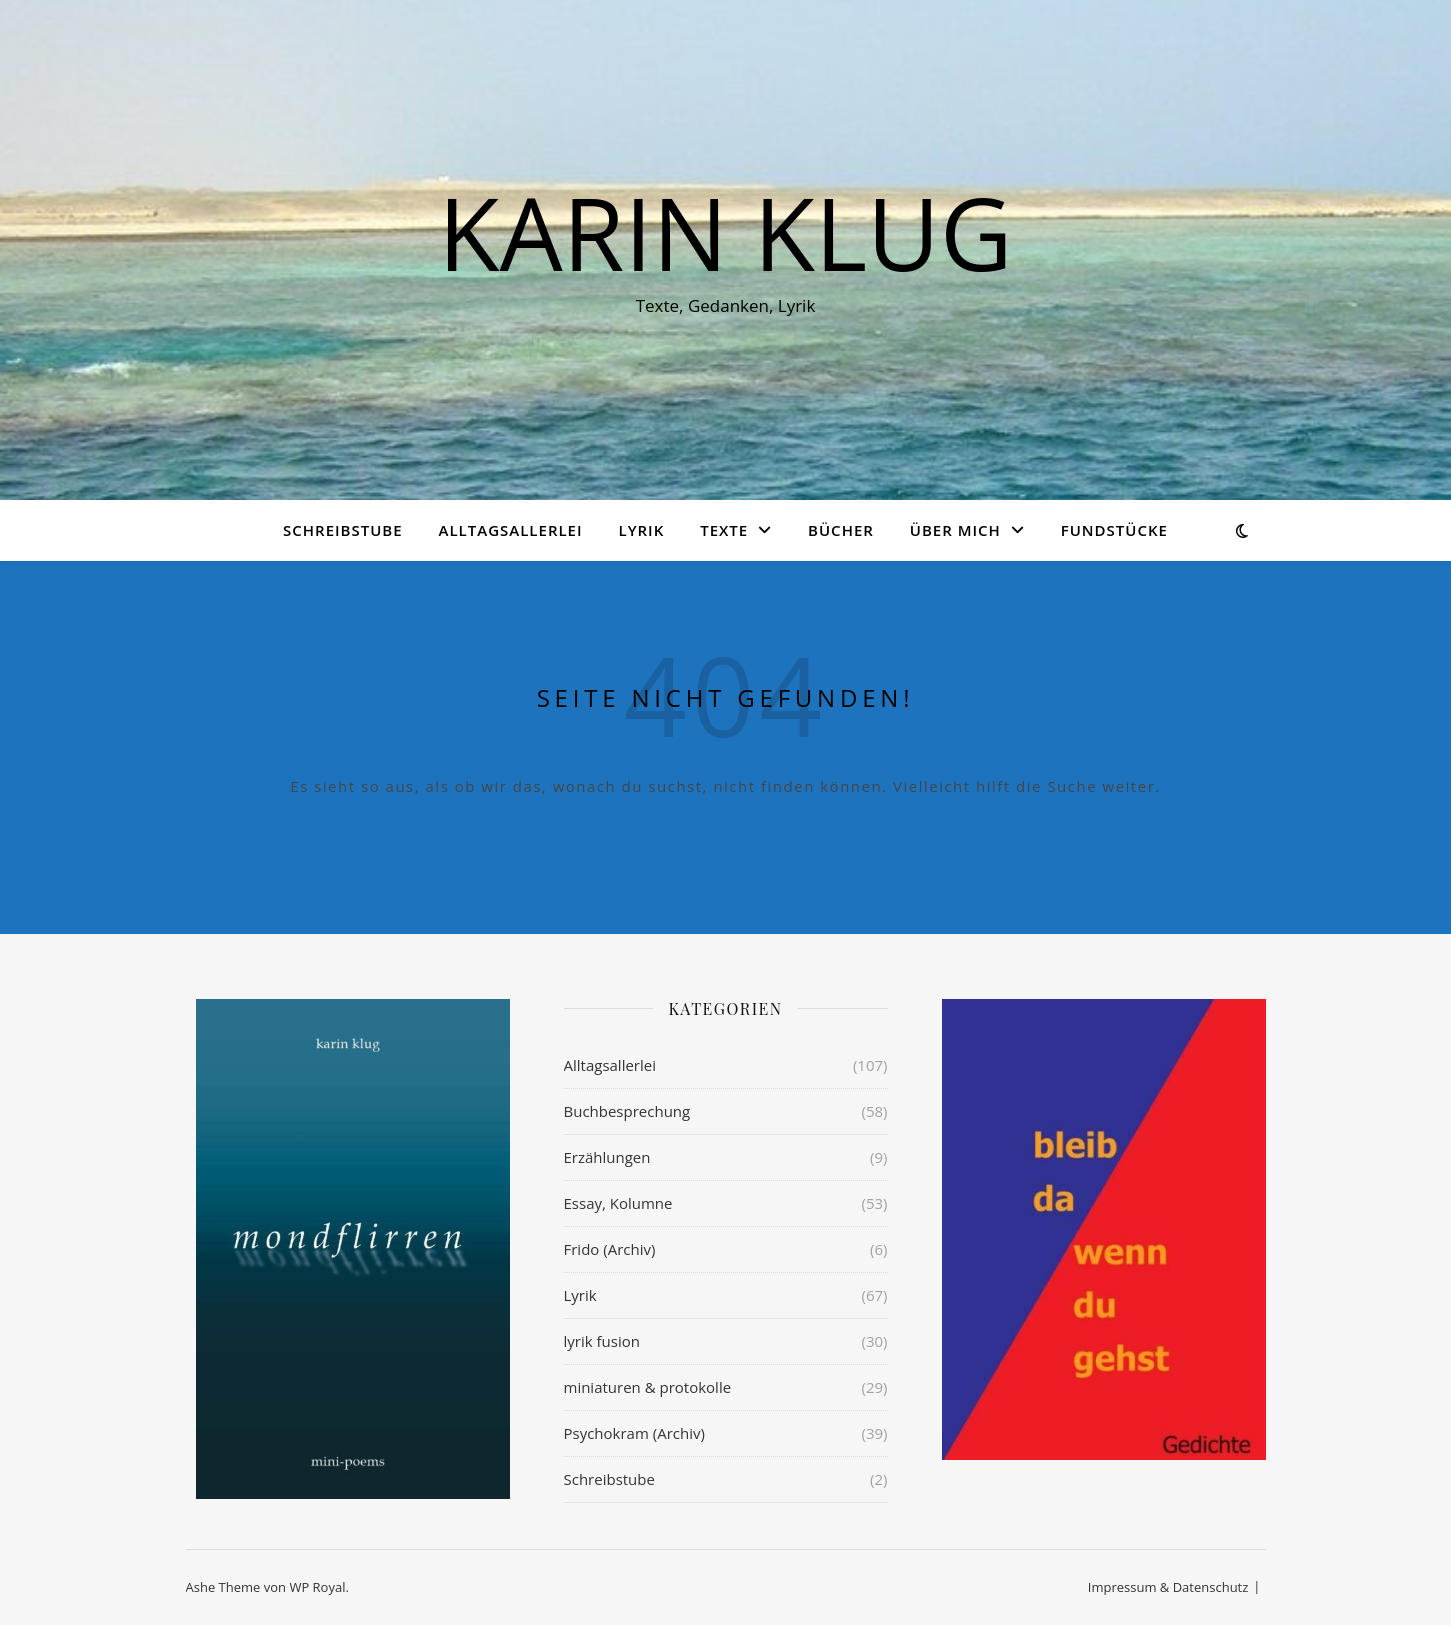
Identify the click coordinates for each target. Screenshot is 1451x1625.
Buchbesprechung (627, 1111)
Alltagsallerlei (511, 530)
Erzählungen (607, 1157)
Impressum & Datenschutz (1168, 1587)
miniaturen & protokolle (648, 1387)
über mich (955, 530)
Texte (724, 530)
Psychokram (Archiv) (634, 1433)
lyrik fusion (602, 1341)
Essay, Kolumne (618, 1203)
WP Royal (317, 1587)
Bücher (841, 530)
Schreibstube (343, 530)
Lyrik (641, 530)
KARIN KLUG (725, 232)
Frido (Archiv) (610, 1249)
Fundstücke (1114, 530)
